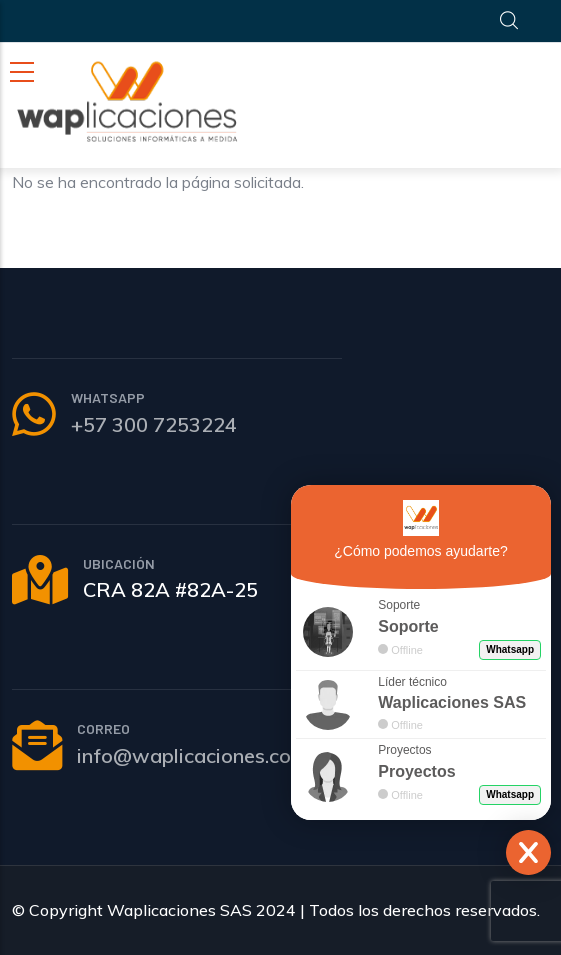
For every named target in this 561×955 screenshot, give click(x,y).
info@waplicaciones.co (184, 755)
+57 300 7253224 (154, 424)
